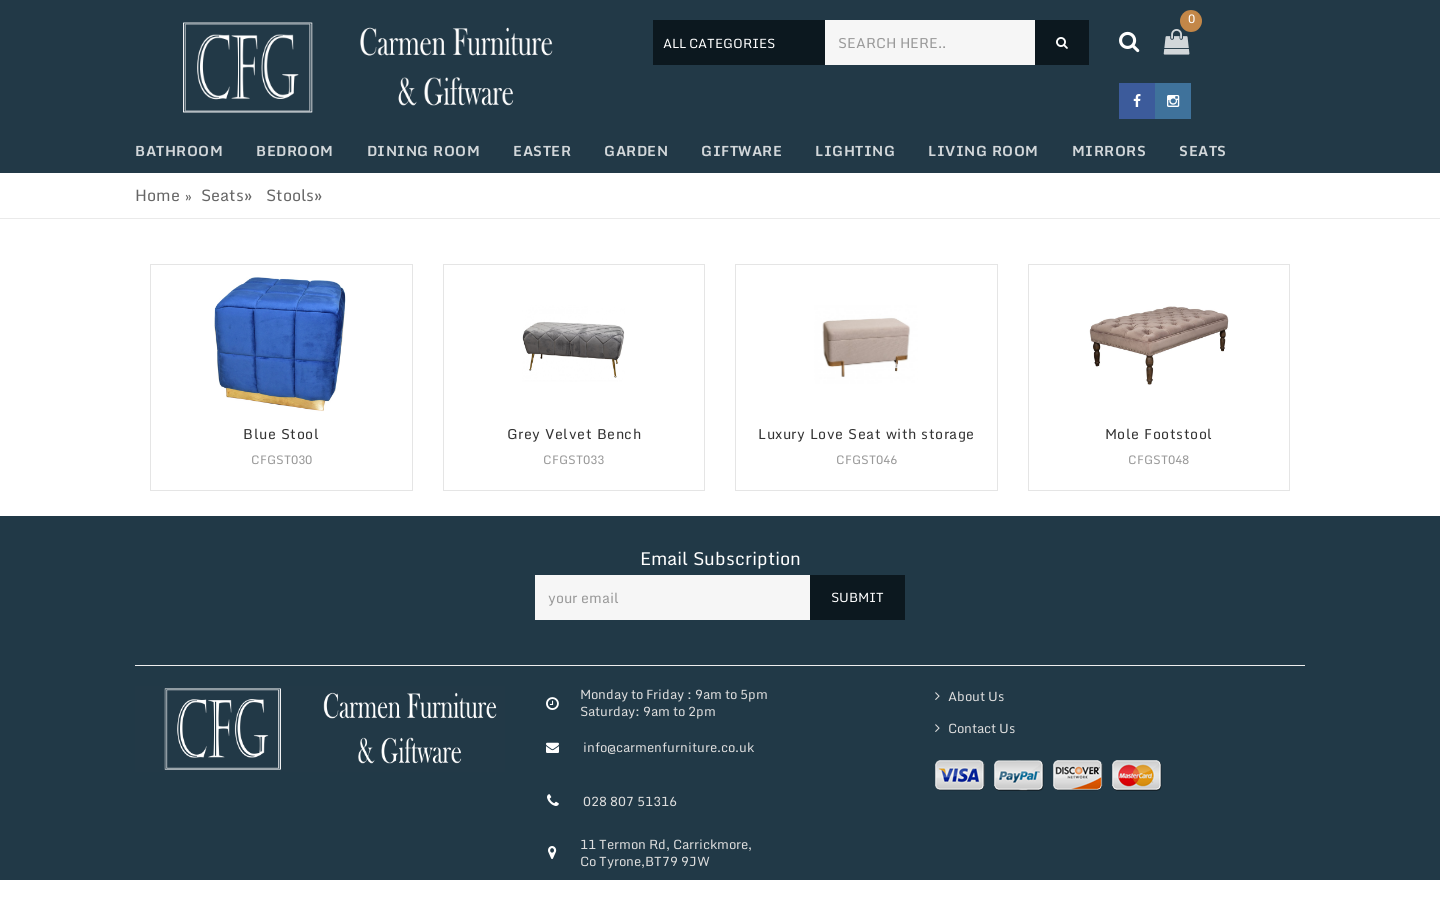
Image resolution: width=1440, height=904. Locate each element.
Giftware (741, 150)
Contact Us (980, 728)
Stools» (294, 195)
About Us (974, 696)
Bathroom (179, 150)
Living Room (983, 150)
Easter (542, 150)
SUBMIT (857, 597)
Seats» (226, 195)
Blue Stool (281, 434)
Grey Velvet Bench (574, 434)
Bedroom (295, 150)
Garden (636, 150)
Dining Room (424, 150)
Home (157, 195)
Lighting (855, 150)
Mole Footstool (1159, 434)
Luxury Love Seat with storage (866, 434)
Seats (1203, 150)
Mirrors (1109, 150)
